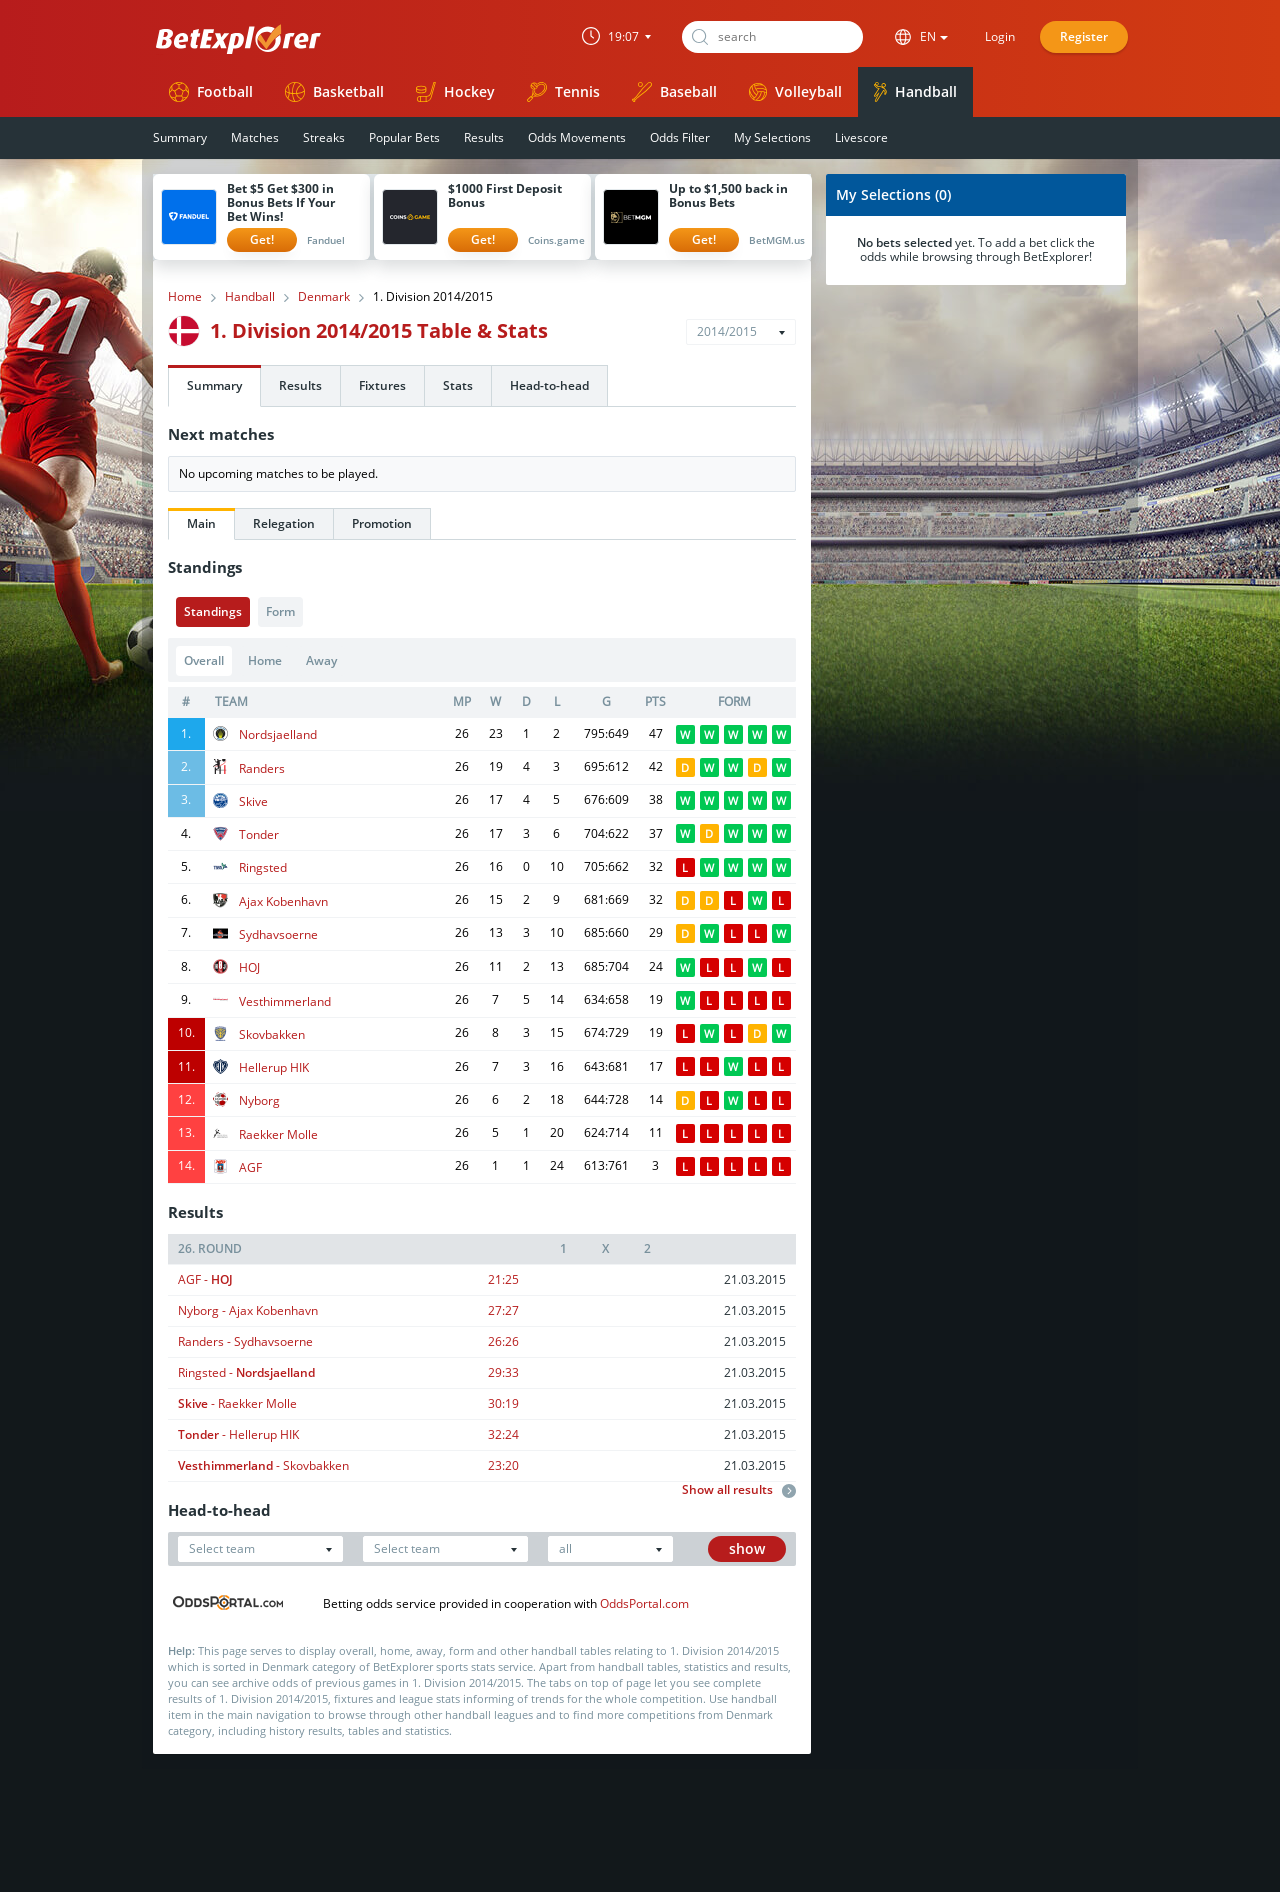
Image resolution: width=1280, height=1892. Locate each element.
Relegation (284, 523)
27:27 (503, 1310)
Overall (204, 660)
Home (185, 297)
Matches (255, 137)
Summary (180, 137)
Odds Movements (577, 137)
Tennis (563, 92)
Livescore (861, 137)
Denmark (324, 297)
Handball (915, 92)
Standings (213, 611)
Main (201, 523)
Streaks (324, 137)
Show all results (739, 1490)
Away (321, 660)
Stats (458, 385)
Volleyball (795, 91)
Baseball (674, 92)
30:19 (503, 1403)
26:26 (503, 1341)
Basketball (334, 92)
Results (484, 137)
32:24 (503, 1434)
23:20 (503, 1465)
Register (1084, 36)
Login (1000, 36)
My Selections (772, 137)
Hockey (455, 92)
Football (211, 92)
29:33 (503, 1372)
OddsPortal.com (644, 1603)
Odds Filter (680, 137)
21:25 (503, 1279)
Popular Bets (404, 137)
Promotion (382, 523)
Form (280, 611)
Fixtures (382, 385)
